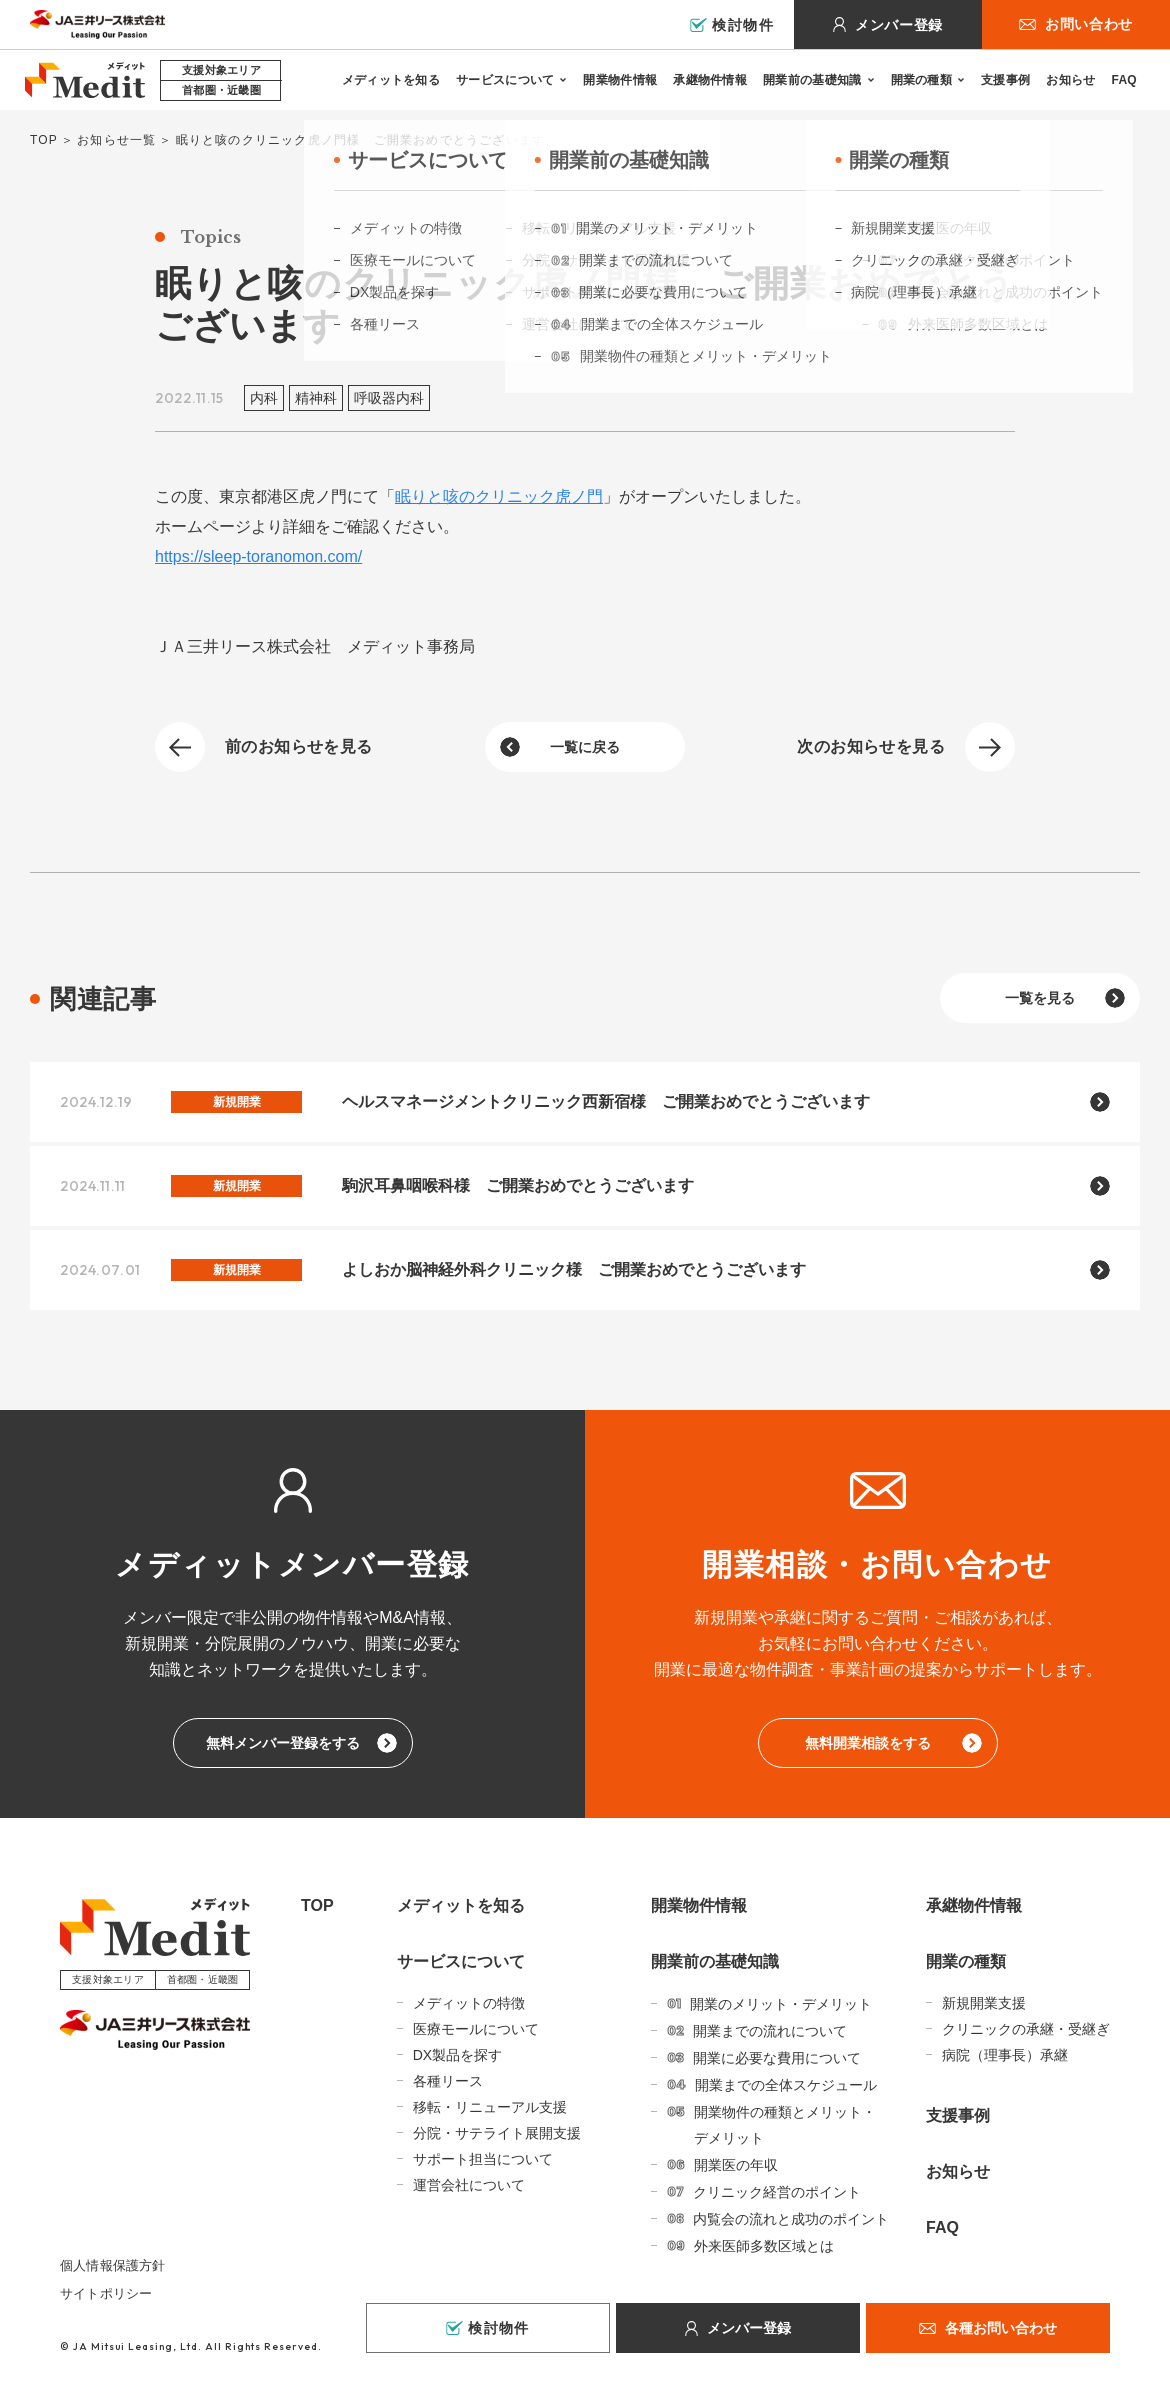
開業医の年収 (736, 2165)
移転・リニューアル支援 (490, 2107)
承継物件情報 (710, 80)
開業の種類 (922, 80)
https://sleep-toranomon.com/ (258, 556)
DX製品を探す (457, 2055)
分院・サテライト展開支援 (497, 2133)
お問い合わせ (1089, 24)
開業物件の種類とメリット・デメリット (785, 2125)
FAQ (1124, 80)
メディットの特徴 (469, 2003)
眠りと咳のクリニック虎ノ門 (499, 496)
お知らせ (1070, 80)
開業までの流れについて (770, 2031)
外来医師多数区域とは (764, 2246)
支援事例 (1005, 80)
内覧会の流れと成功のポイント (791, 2219)
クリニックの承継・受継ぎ (1026, 2029)
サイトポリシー (106, 2293)
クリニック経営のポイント (777, 2192)
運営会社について (469, 2185)
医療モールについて (476, 2029)
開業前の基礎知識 (812, 80)
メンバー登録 (899, 25)
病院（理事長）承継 (1005, 2055)
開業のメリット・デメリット (781, 2004)
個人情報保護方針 (112, 2265)
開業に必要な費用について (777, 2058)
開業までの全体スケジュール (786, 2085)
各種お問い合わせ (1001, 2328)
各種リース (448, 2081)
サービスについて (505, 80)
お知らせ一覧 (116, 140)
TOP (44, 140)
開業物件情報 (620, 80)
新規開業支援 (984, 2003)
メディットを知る (391, 80)
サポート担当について (483, 2159)
